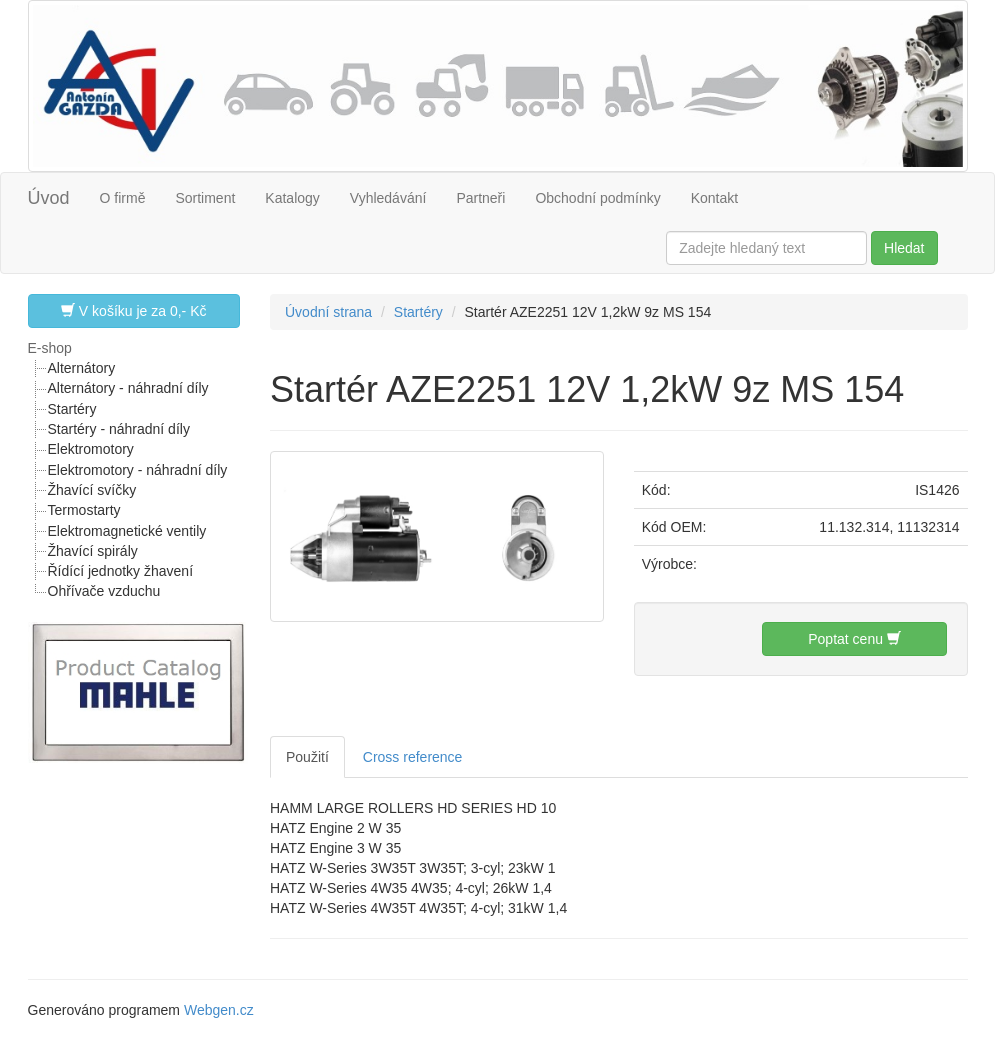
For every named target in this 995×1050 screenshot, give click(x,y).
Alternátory (82, 368)
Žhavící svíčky (92, 490)
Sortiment (205, 198)
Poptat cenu (854, 638)
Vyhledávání (388, 198)
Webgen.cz (219, 1010)
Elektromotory (91, 449)
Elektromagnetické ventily (127, 531)
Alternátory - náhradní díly (128, 388)
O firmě (123, 198)
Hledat (904, 248)
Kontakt (714, 198)
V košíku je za (134, 310)
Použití (307, 757)
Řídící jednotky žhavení (121, 571)
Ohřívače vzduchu (104, 591)
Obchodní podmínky (597, 198)
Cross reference (413, 757)
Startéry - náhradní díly (119, 429)
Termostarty (84, 510)
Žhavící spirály (93, 551)
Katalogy (292, 198)
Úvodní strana (328, 312)
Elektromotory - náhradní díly (138, 470)
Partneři (480, 198)
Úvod (49, 198)
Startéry (72, 409)
